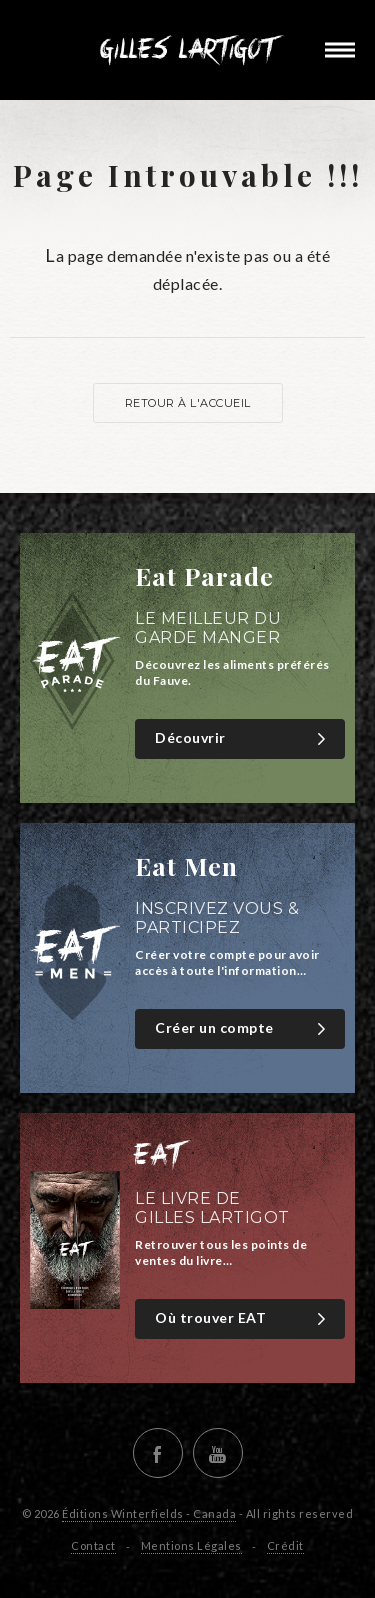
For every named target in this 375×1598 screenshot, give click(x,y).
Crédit (285, 1545)
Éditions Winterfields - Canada (149, 1513)
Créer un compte (242, 1028)
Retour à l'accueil (188, 403)
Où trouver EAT (242, 1318)
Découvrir (242, 738)
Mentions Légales (191, 1545)
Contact (93, 1545)
